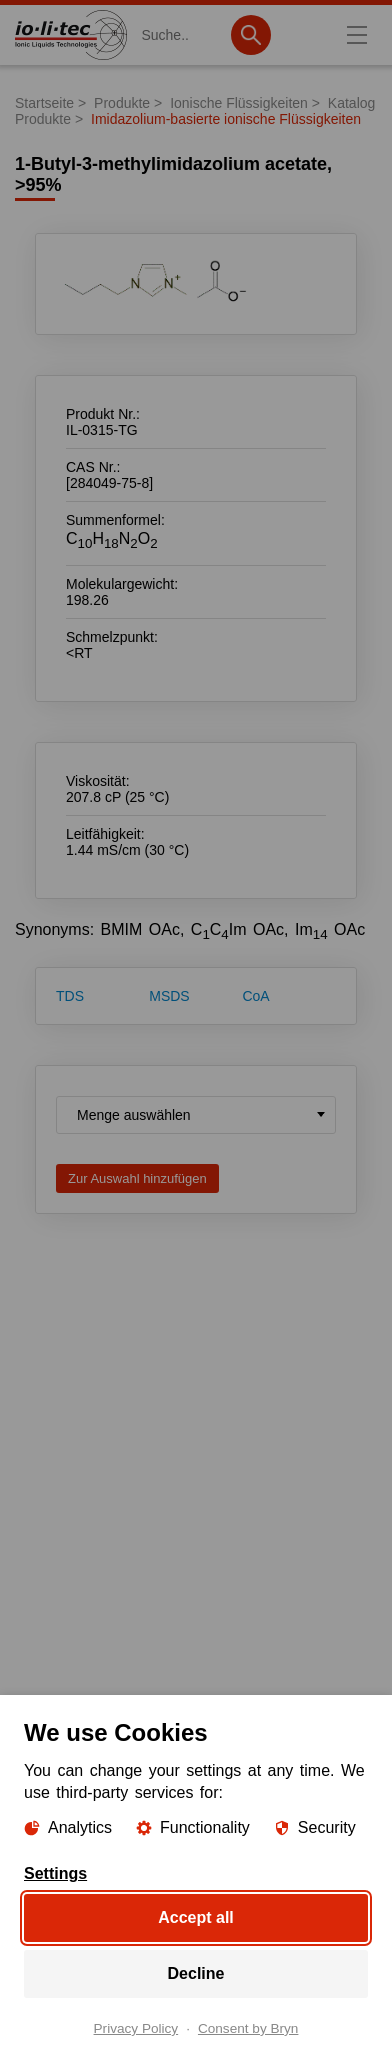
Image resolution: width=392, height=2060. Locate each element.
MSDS (169, 996)
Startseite (44, 103)
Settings (55, 1874)
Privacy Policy (136, 2029)
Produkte (122, 103)
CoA (255, 996)
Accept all (196, 1917)
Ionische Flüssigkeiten (239, 103)
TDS (70, 996)
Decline (196, 1973)
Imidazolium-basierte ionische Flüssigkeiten (226, 119)
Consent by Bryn (248, 2029)
